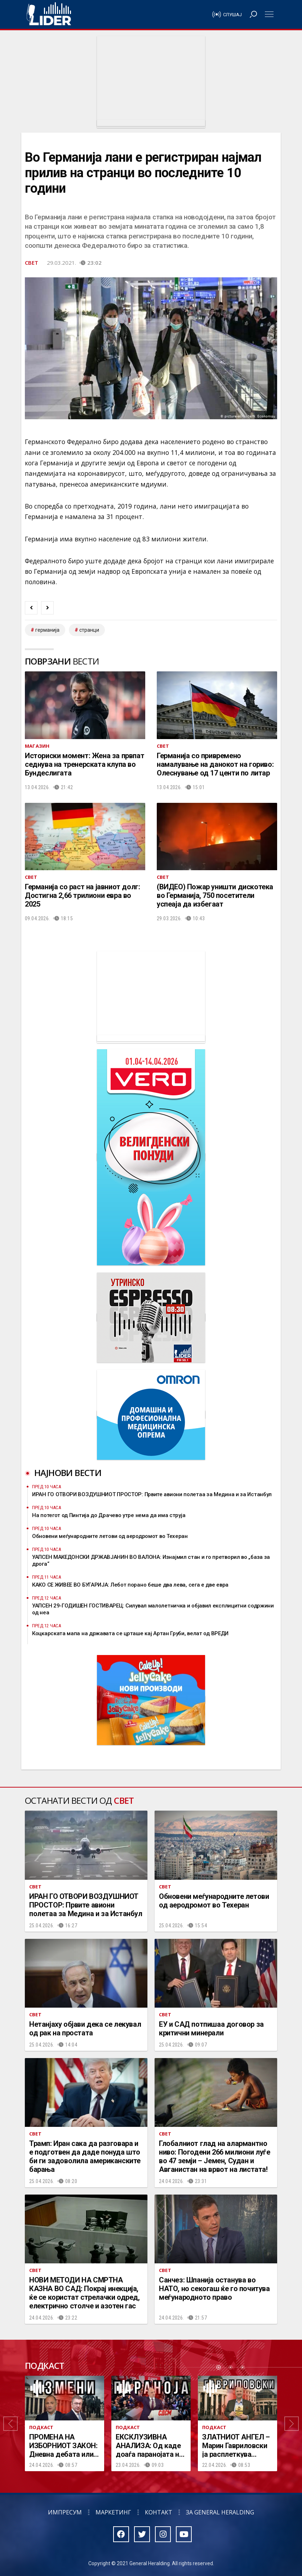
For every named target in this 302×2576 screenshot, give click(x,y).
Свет (31, 262)
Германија (47, 630)
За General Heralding (220, 2512)
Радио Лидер (49, 14)
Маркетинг (113, 2512)
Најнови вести (67, 1473)
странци (89, 630)
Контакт (158, 2512)
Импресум (65, 2512)
